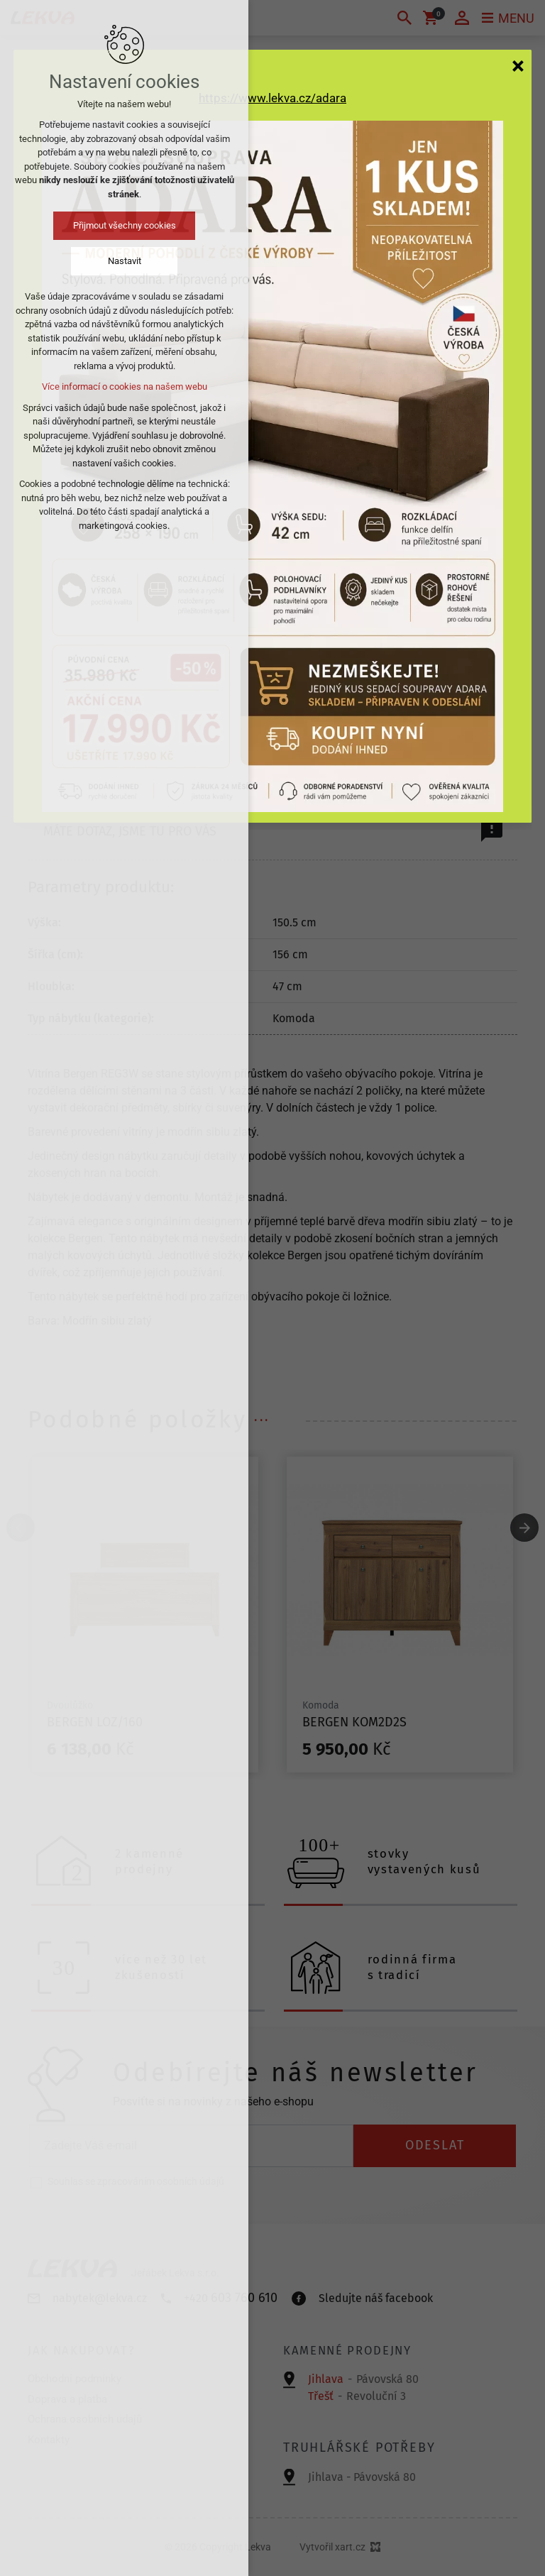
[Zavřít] (518, 65)
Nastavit (124, 261)
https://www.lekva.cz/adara (272, 98)
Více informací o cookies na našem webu (124, 386)
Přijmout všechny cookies (124, 225)
